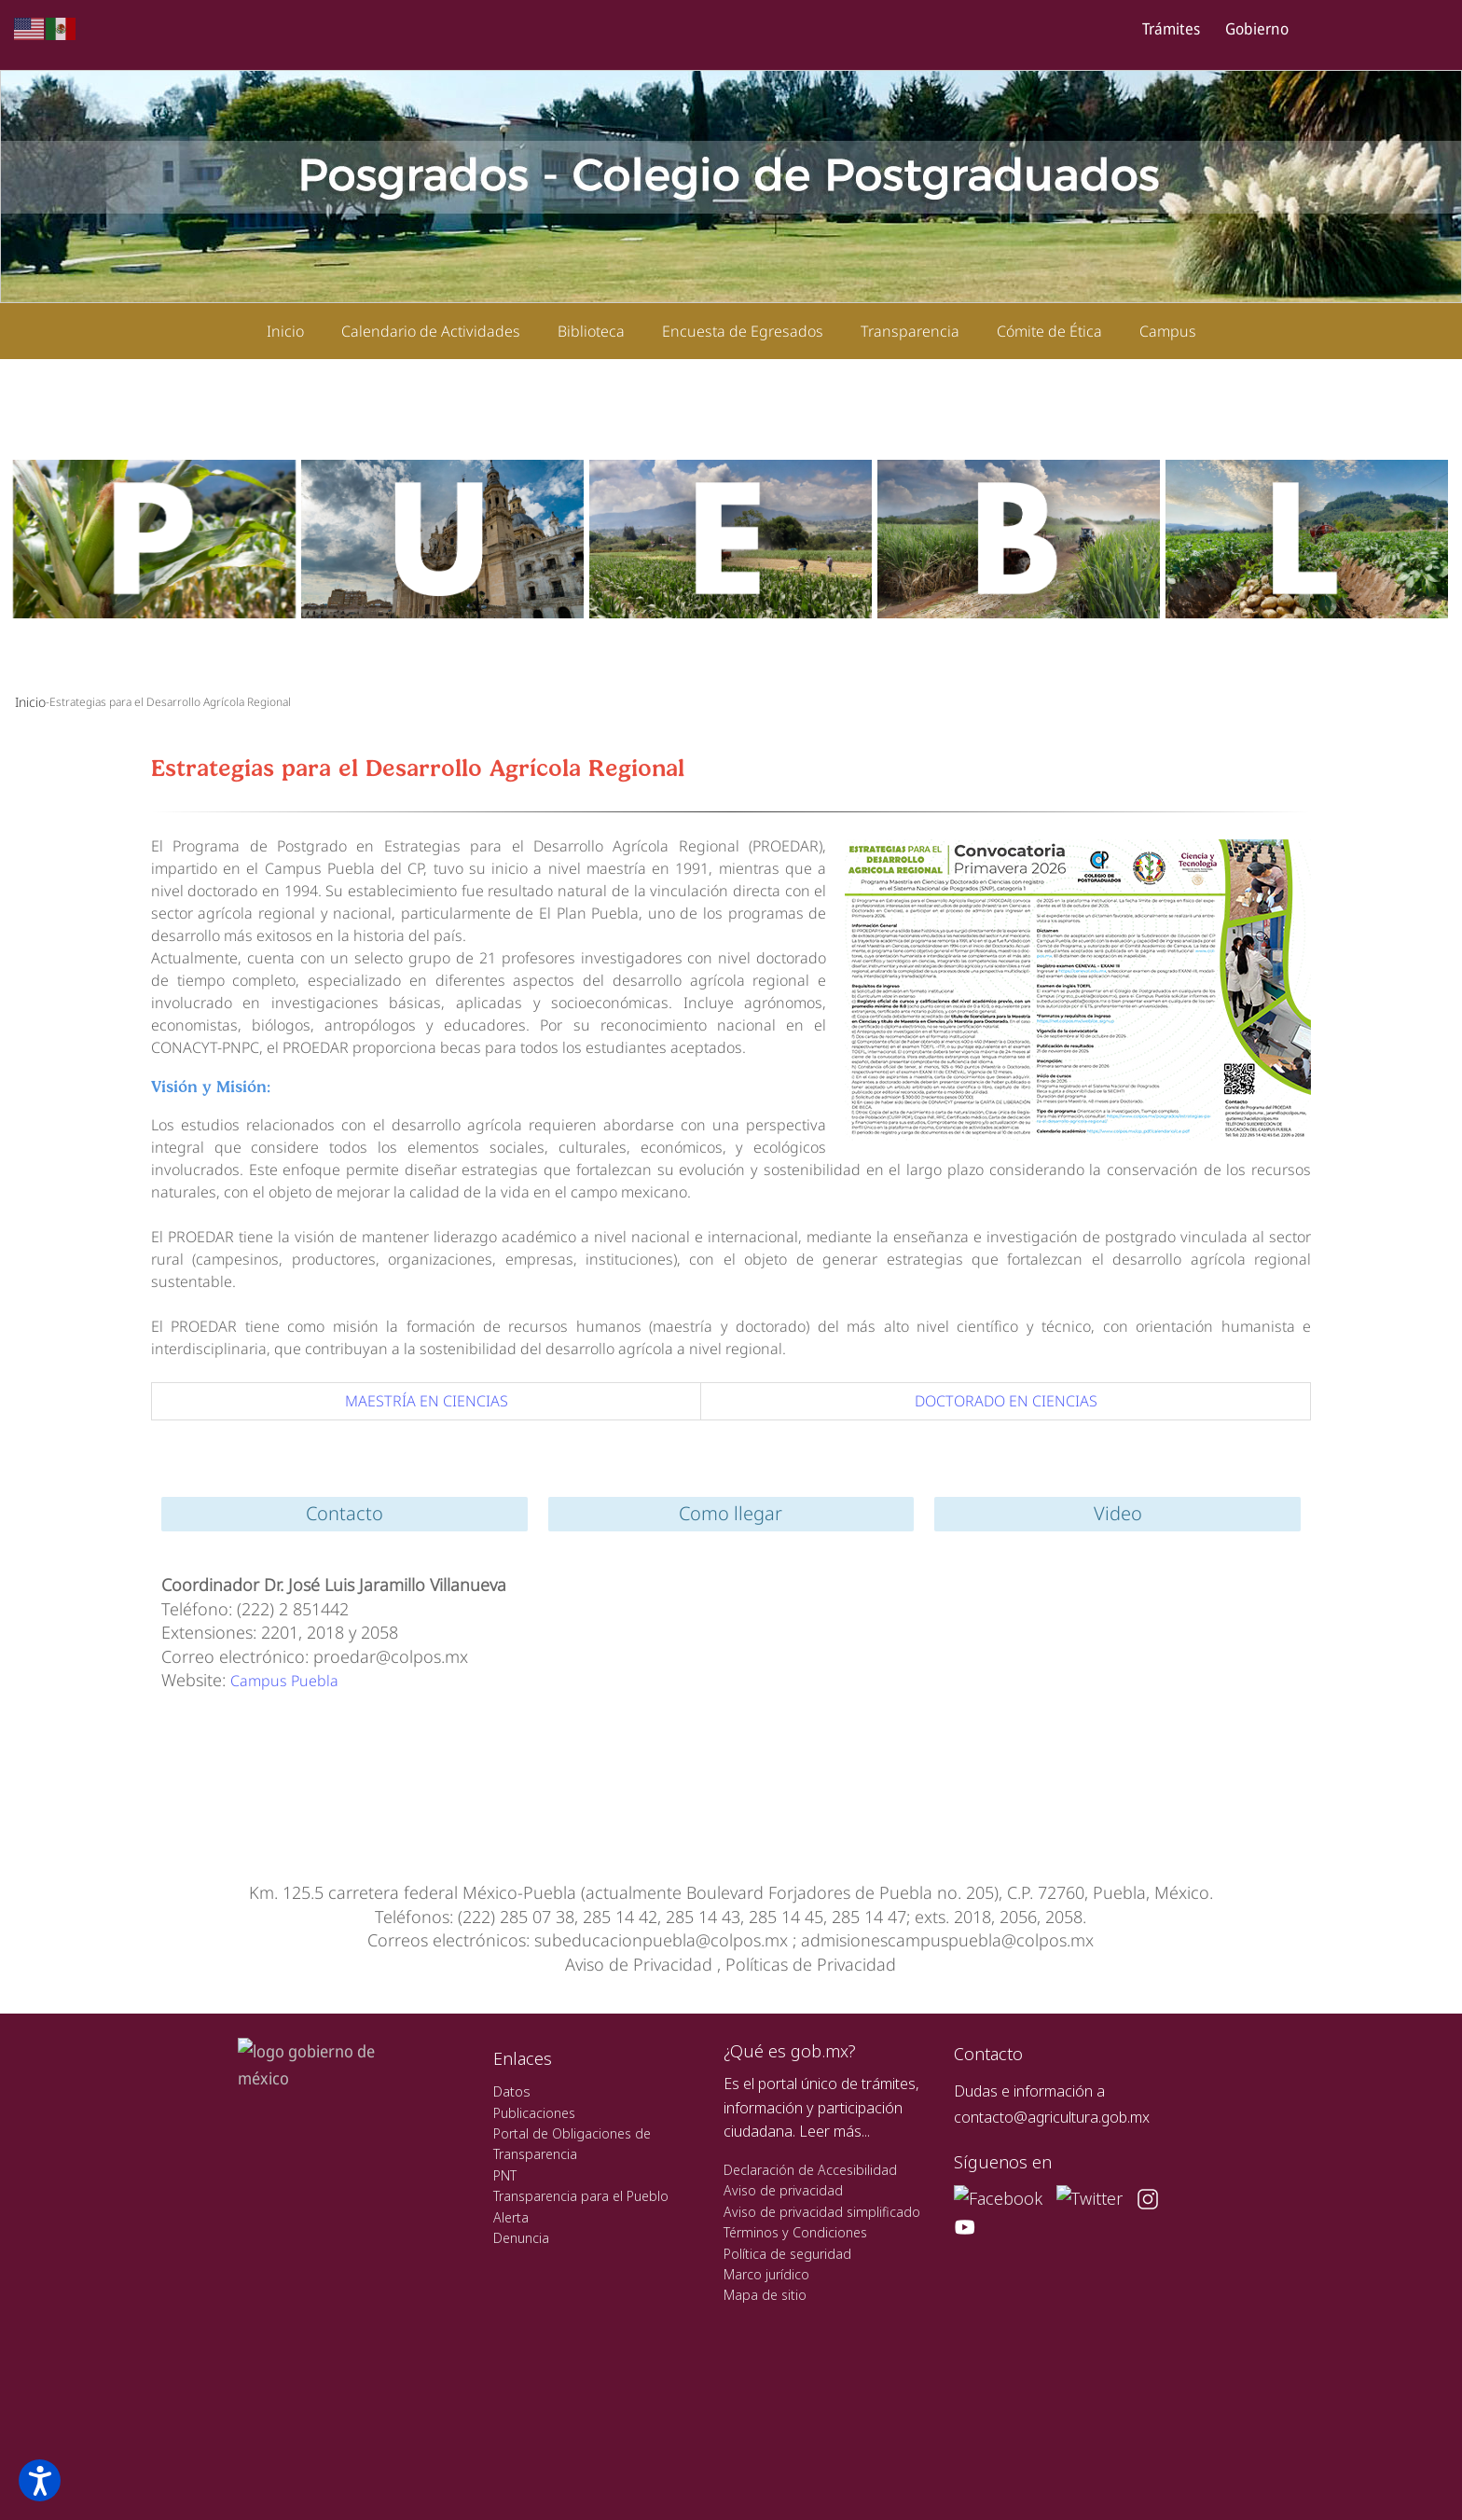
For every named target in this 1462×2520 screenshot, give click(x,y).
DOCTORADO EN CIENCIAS (1006, 1401)
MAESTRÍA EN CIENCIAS (426, 1401)
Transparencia (910, 331)
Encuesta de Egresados (742, 331)
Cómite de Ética (1049, 331)
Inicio (285, 331)
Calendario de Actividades (430, 331)
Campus (1167, 331)
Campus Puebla (284, 1680)
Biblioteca (591, 331)
